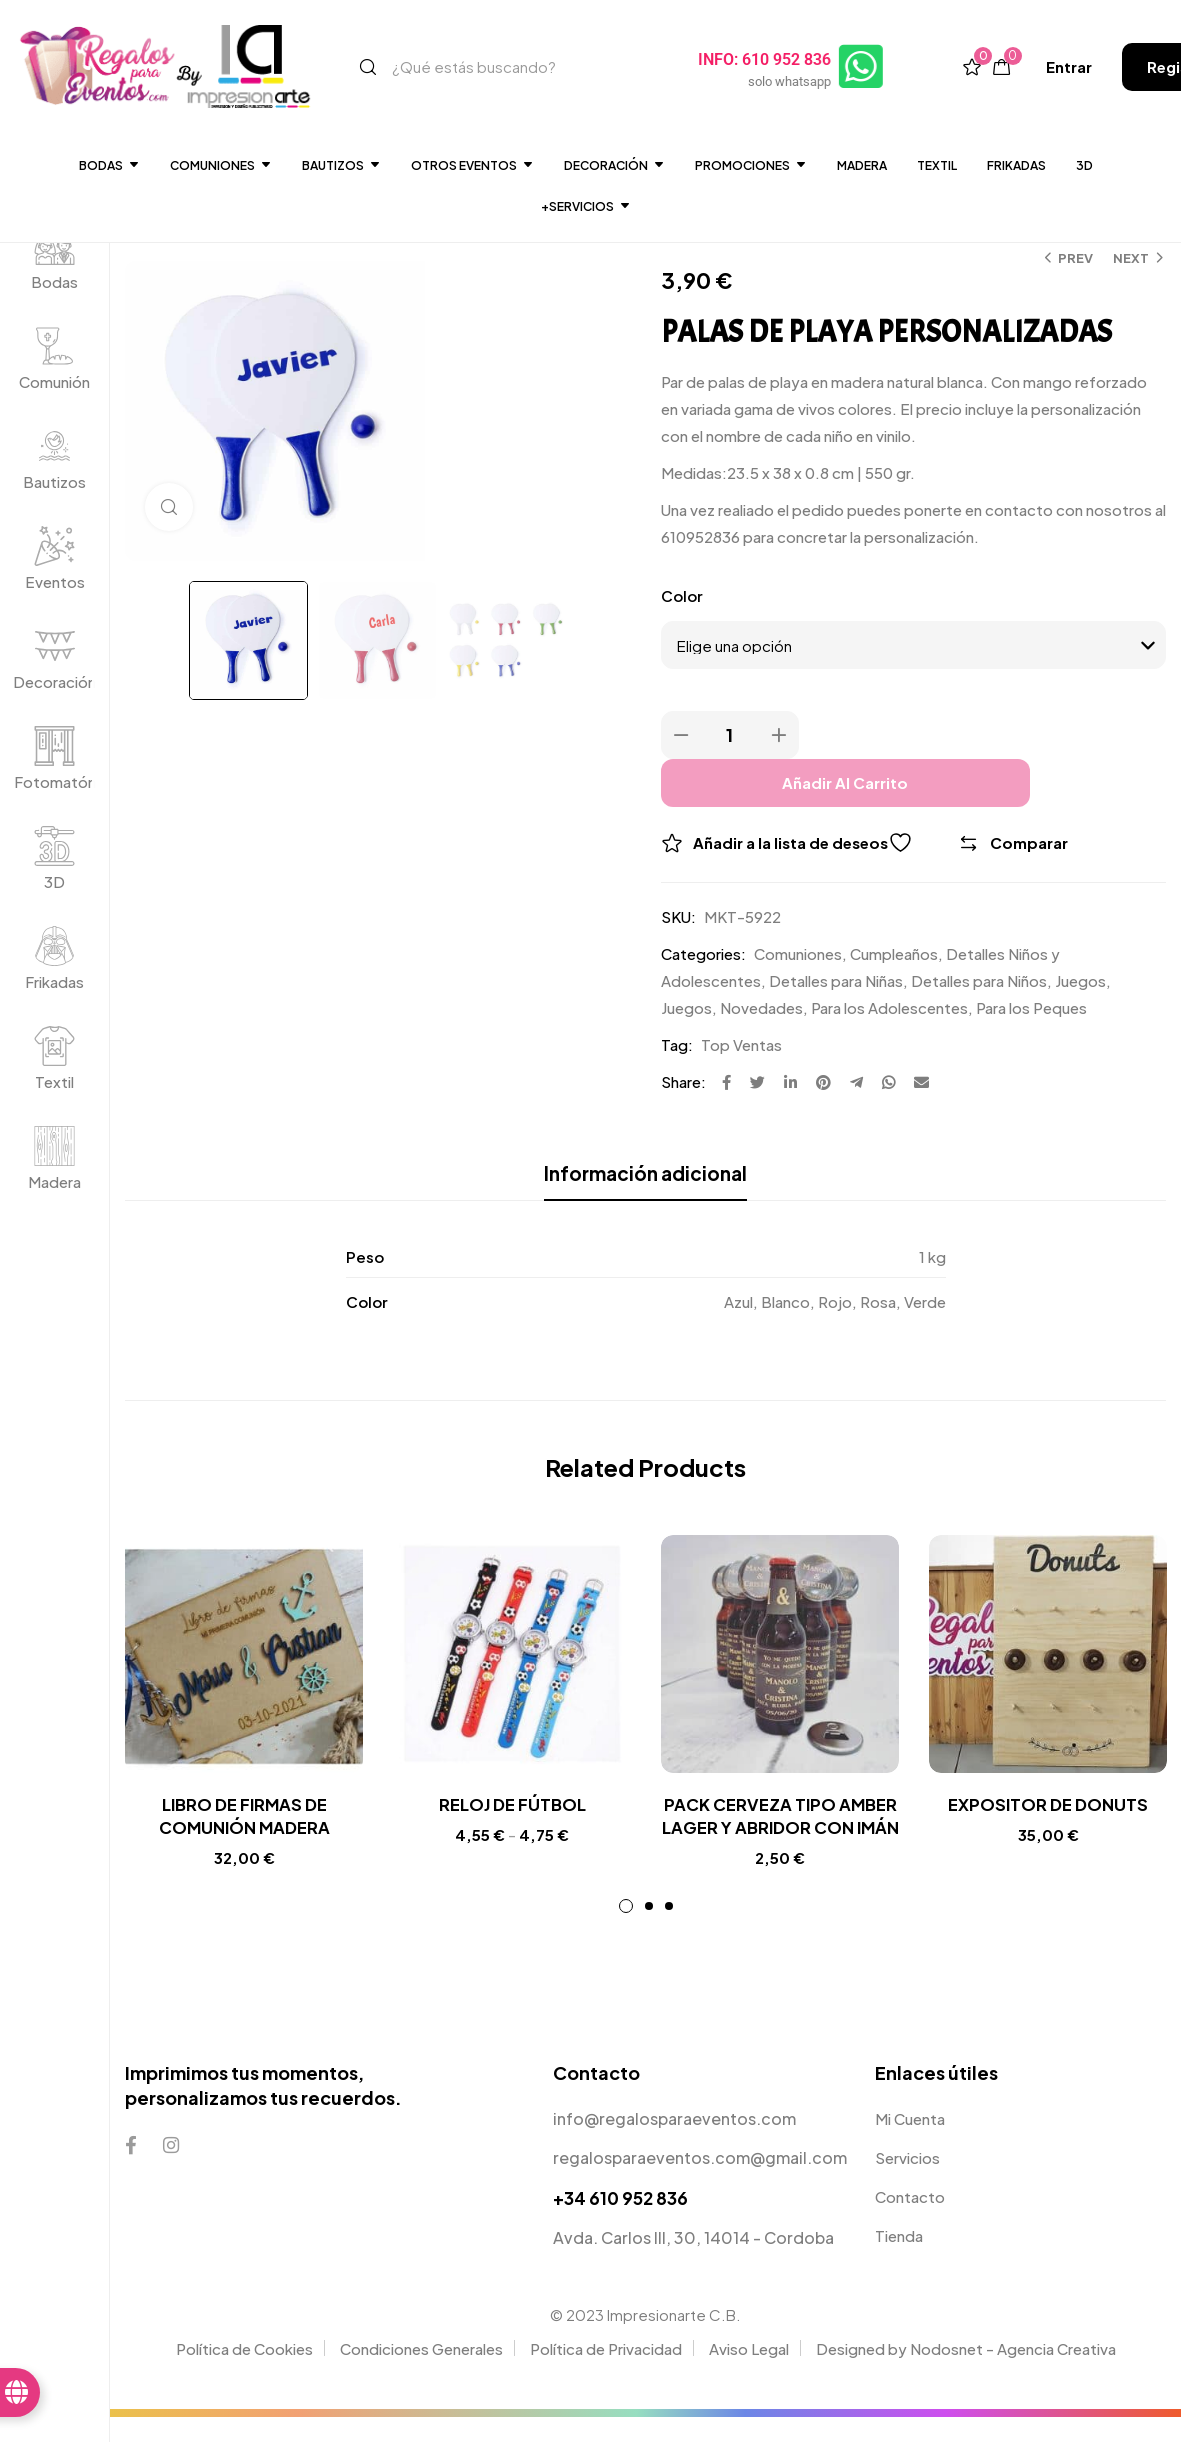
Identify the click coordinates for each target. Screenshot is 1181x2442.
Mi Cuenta (910, 2143)
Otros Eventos (472, 165)
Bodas (109, 165)
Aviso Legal (749, 2373)
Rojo (835, 1301)
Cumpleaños (894, 953)
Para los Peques (1031, 1007)
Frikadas (1016, 165)
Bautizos (341, 165)
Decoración (54, 681)
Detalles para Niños (979, 980)
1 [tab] (626, 1931)
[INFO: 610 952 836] (863, 67)
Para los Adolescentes (889, 1007)
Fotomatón (55, 781)
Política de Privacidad (606, 2373)
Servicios (907, 2182)
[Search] (368, 67)
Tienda (899, 2260)
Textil (937, 165)
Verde (925, 1301)
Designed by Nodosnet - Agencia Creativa (966, 2373)
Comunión (54, 381)
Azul (738, 1301)
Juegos (1080, 980)
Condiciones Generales (421, 2373)
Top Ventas (741, 1044)
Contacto (910, 2221)
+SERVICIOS (586, 206)
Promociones (751, 165)
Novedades (761, 1007)
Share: (683, 1081)
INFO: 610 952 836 (766, 59)
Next (1131, 258)
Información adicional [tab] (645, 1173)
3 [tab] (669, 1931)
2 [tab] (649, 1931)
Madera (862, 165)
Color (682, 595)
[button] (1069, 66)
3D (1084, 165)
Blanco (785, 1301)
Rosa (878, 1301)
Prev (1075, 258)
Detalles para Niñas (836, 980)
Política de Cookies (244, 2373)
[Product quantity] (730, 735)
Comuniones (221, 165)
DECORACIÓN (614, 165)
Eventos (55, 581)
